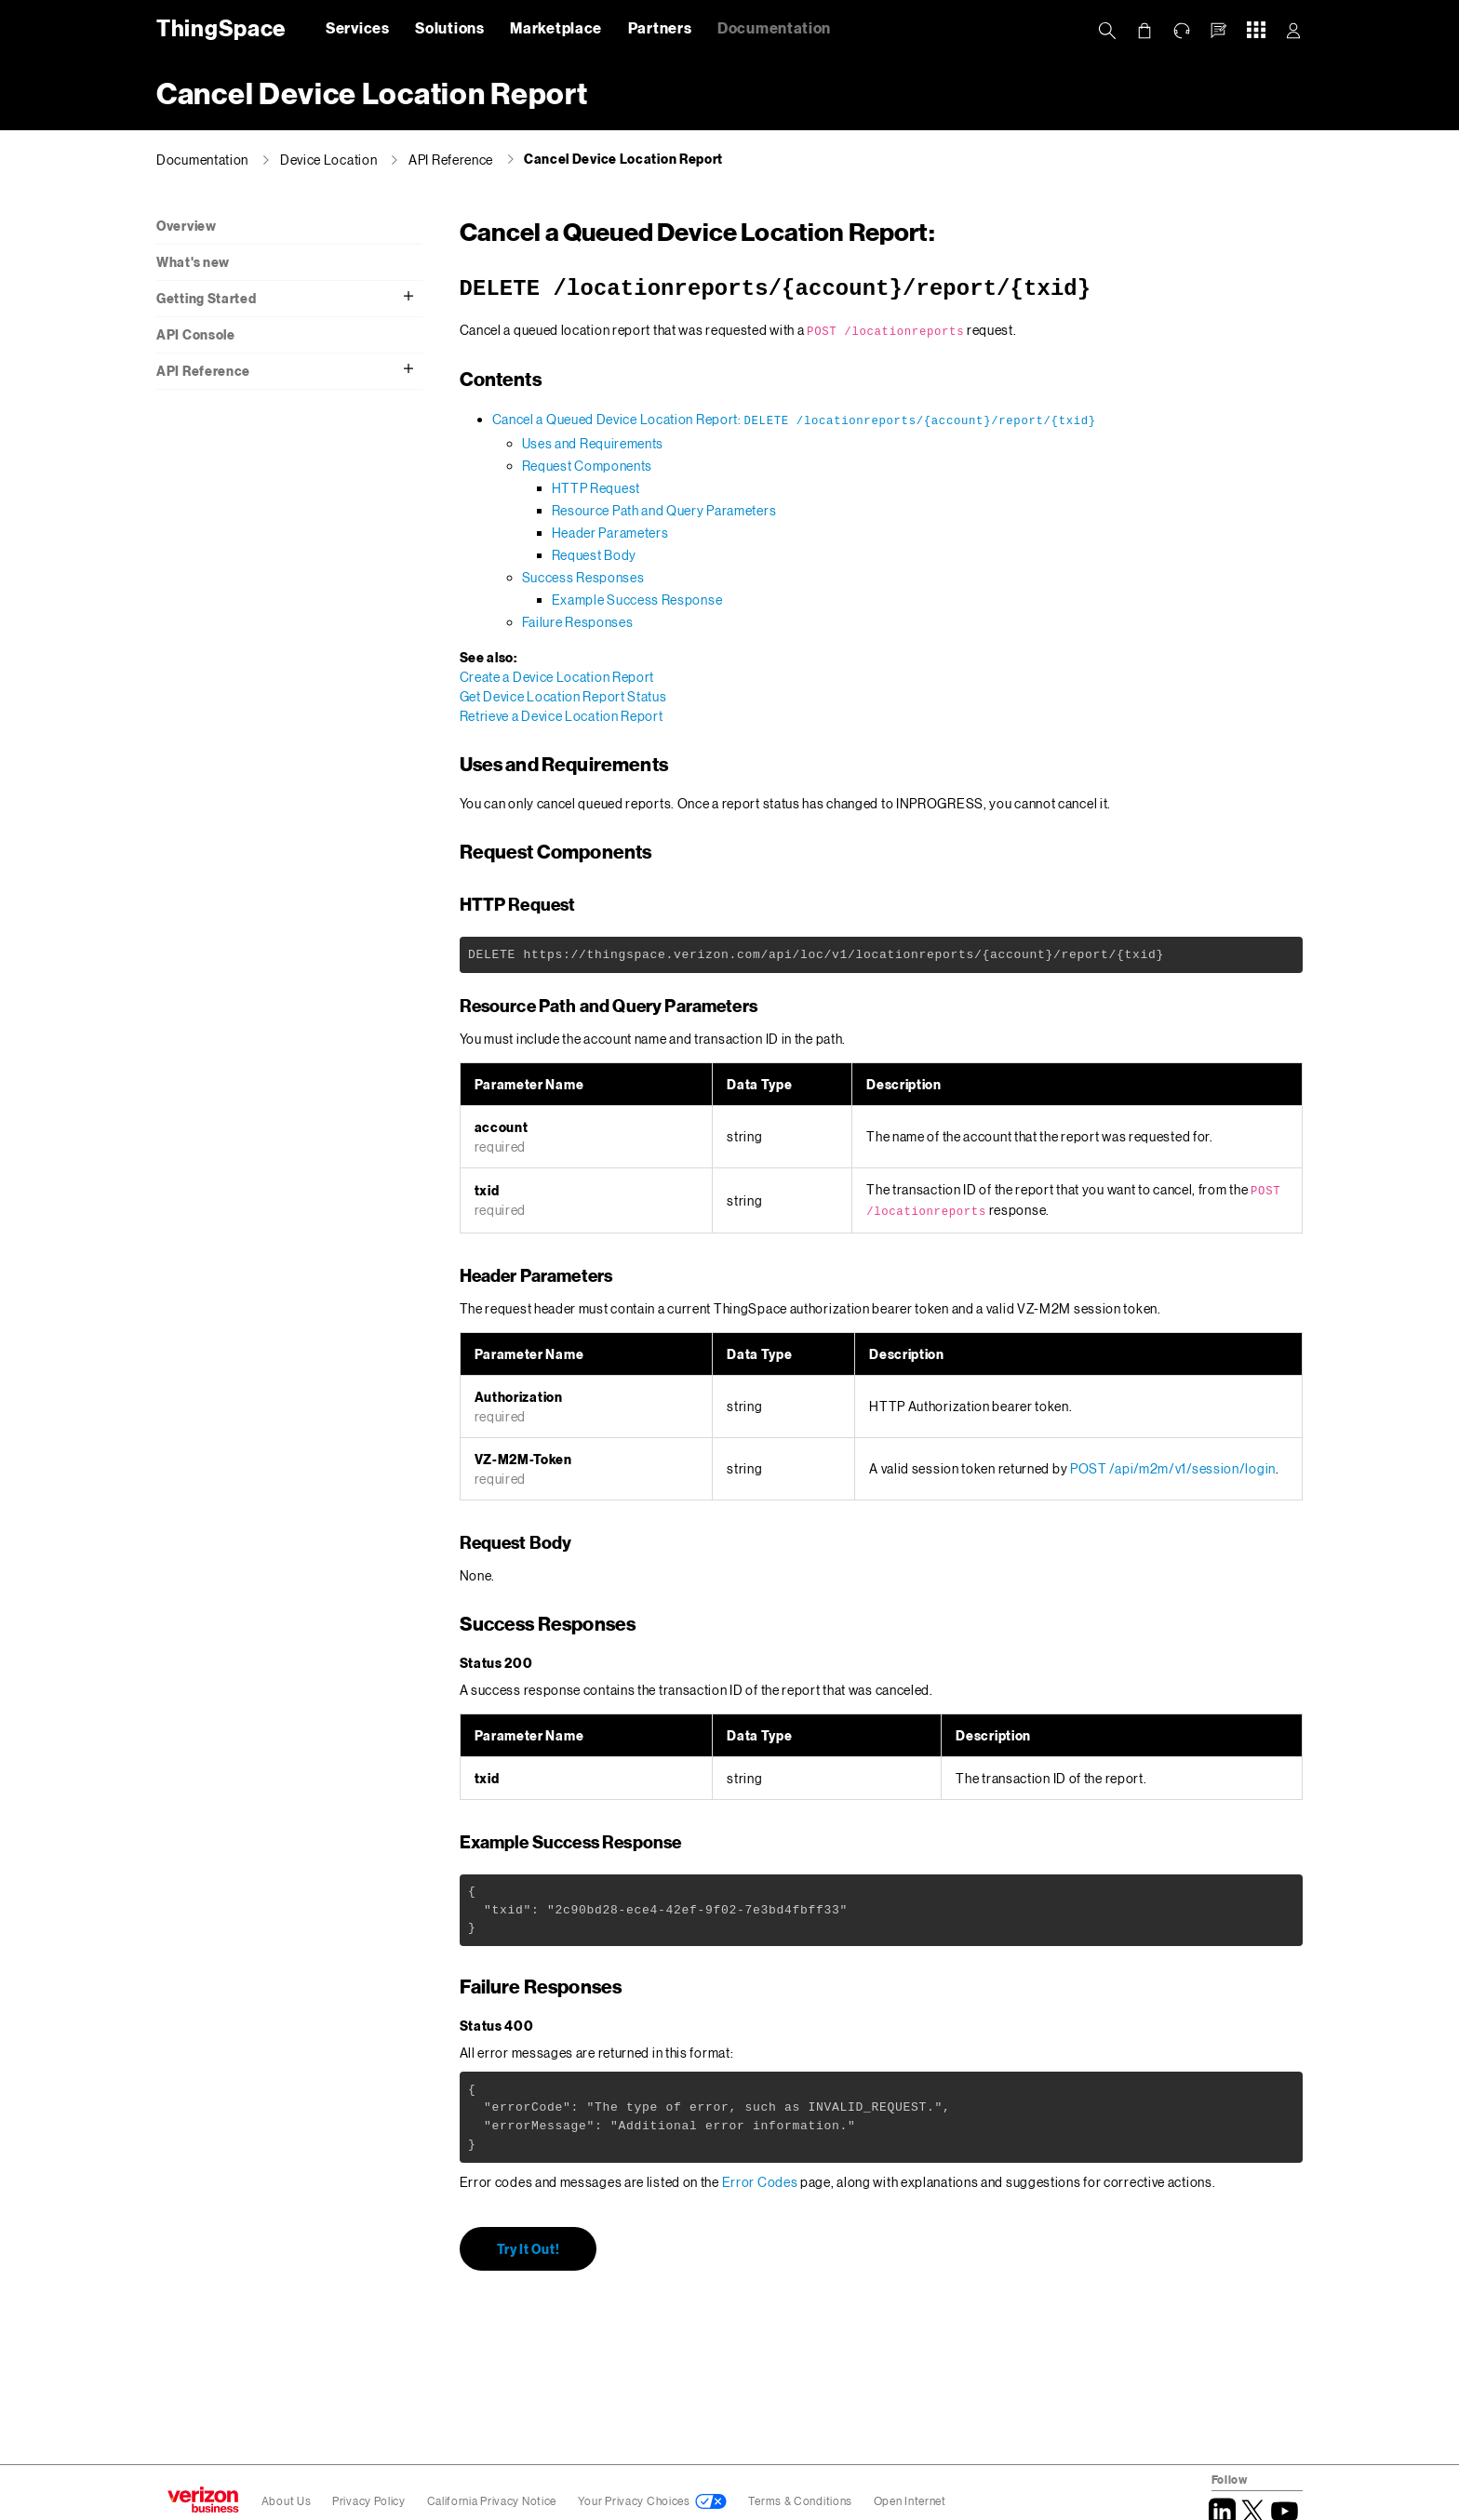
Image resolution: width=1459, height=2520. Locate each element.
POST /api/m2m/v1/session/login (1173, 1468)
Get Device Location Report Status (563, 696)
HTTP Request (596, 488)
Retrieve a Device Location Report (561, 716)
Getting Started (206, 298)
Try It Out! (528, 2248)
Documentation (774, 27)
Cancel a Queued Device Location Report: (794, 419)
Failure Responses (578, 622)
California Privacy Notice (493, 2501)
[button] (1219, 30)
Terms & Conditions (801, 2501)
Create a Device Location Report (557, 677)
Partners (660, 27)
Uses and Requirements (593, 443)
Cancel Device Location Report (623, 159)
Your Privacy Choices (634, 2501)
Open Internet (910, 2501)
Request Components (587, 465)
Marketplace (556, 27)
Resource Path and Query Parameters (664, 510)
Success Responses (583, 577)
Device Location (329, 159)
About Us (286, 2501)
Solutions (449, 27)
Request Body (594, 555)
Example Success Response (637, 599)
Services (358, 27)
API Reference (450, 159)
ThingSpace (217, 27)
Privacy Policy (370, 2501)
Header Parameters (610, 532)
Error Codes (760, 2181)
